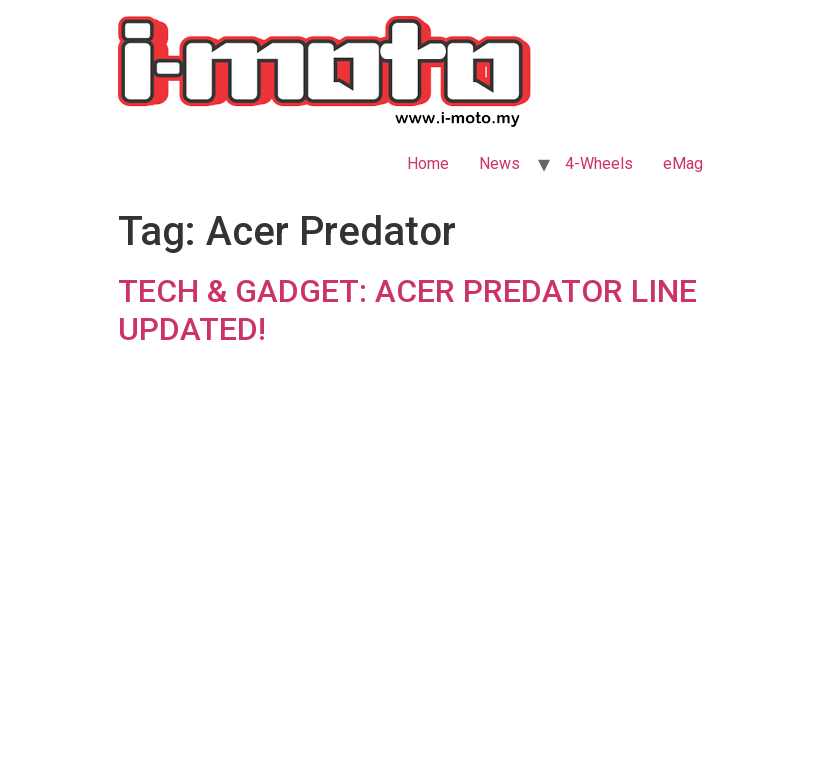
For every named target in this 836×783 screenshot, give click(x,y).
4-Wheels (599, 163)
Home (428, 163)
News (499, 163)
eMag (683, 163)
